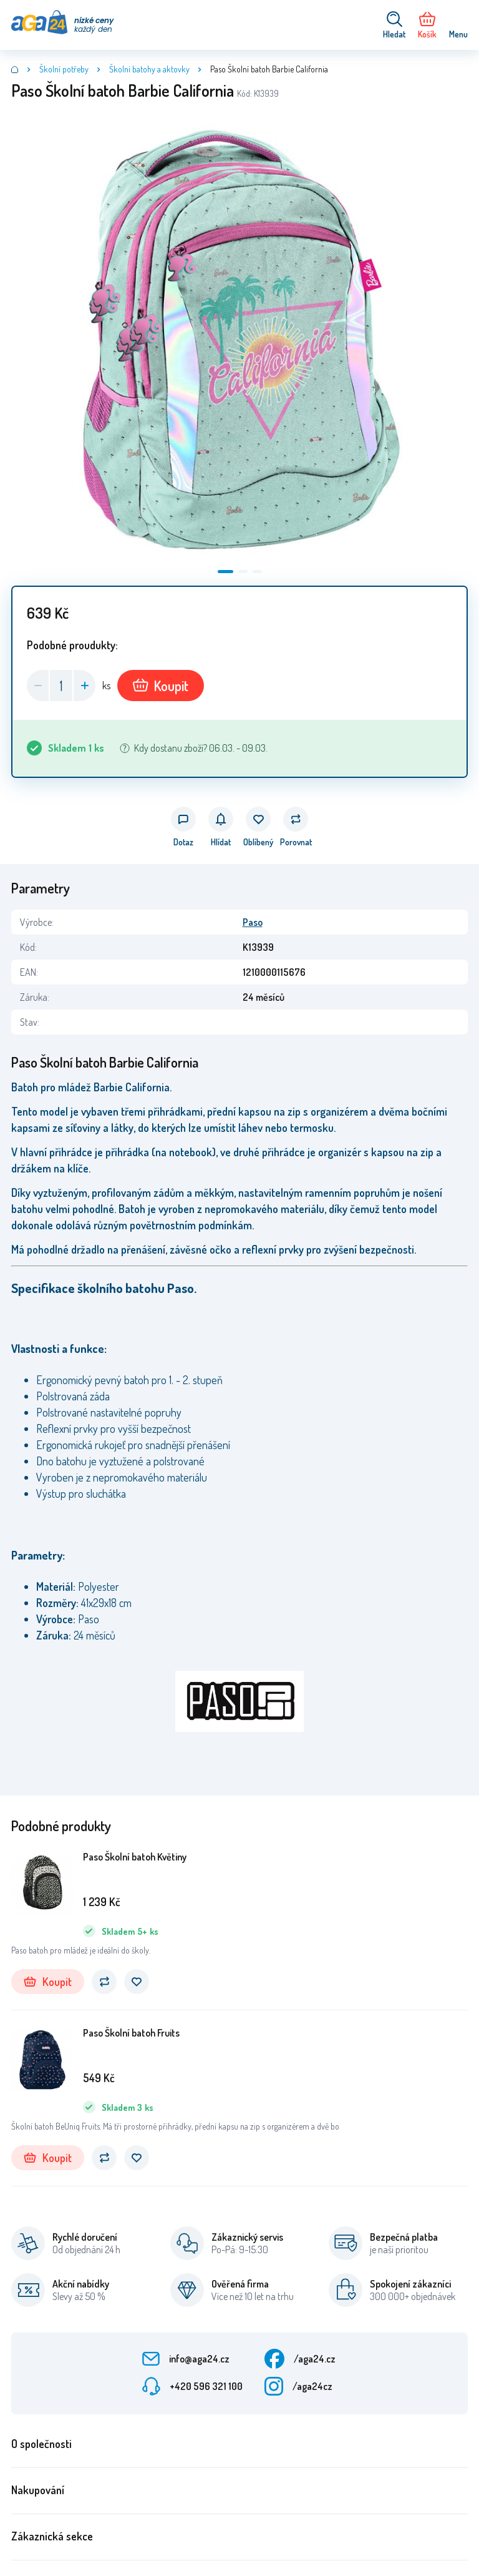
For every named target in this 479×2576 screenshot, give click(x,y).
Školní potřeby (64, 69)
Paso (253, 922)
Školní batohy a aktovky (149, 69)
